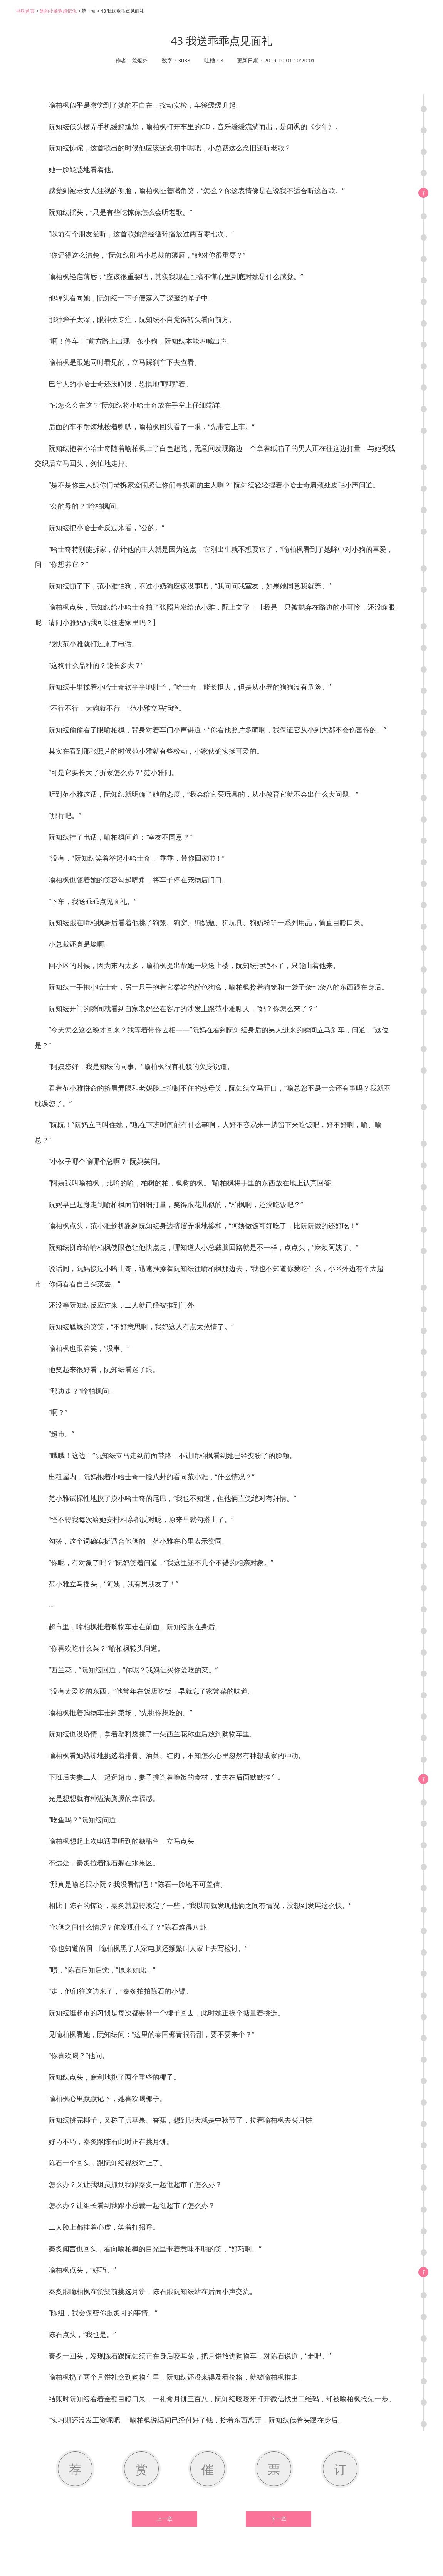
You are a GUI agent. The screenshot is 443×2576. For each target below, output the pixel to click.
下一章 (278, 2519)
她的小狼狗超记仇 (58, 11)
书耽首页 (25, 11)
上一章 (164, 2519)
